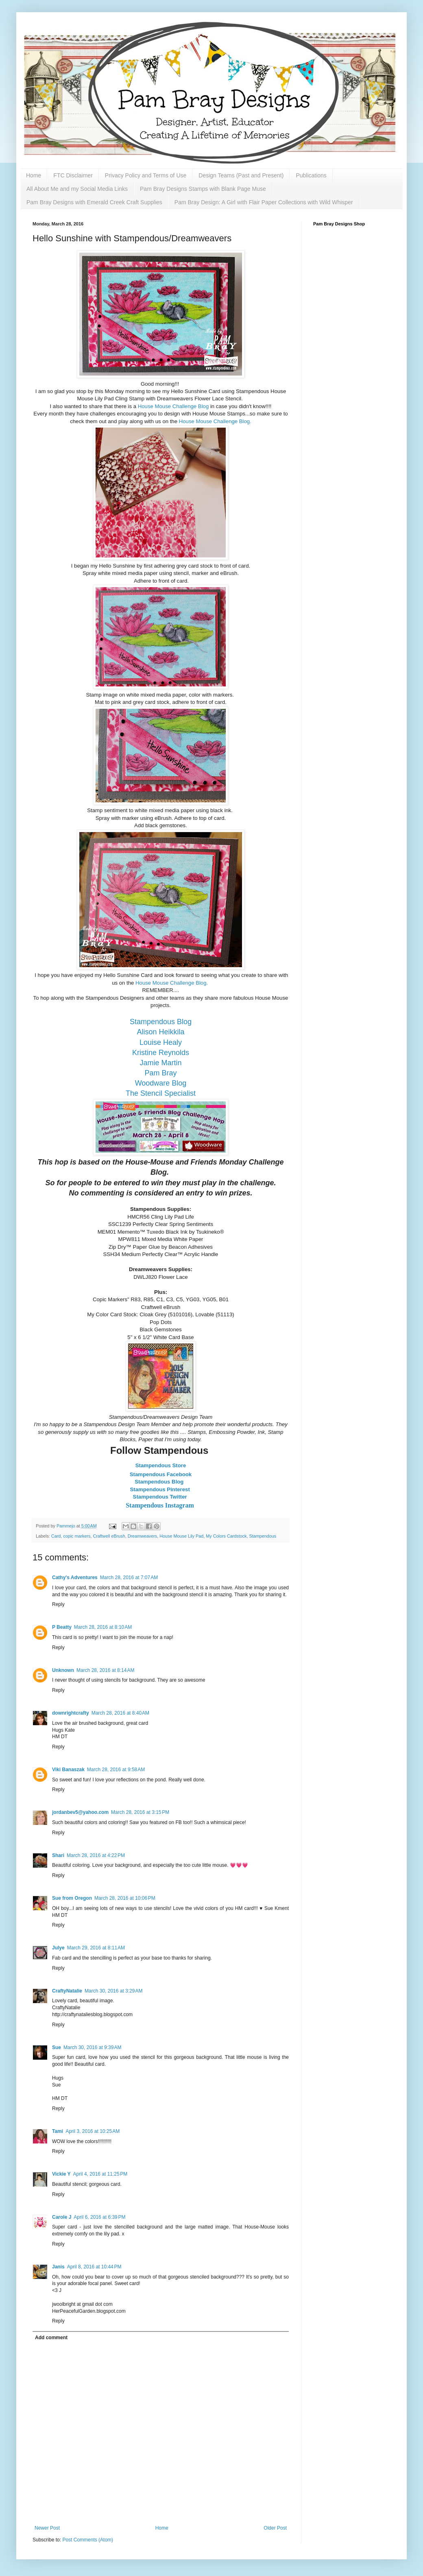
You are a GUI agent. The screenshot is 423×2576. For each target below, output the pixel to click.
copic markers (76, 1536)
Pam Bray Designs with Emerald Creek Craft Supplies (94, 202)
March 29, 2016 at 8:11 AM (96, 1948)
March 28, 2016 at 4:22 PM (96, 1855)
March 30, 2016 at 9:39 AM (92, 2047)
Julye (58, 1948)
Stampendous (263, 1536)
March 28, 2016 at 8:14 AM (105, 1670)
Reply (58, 1604)
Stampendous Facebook (161, 1474)
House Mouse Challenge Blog (174, 406)
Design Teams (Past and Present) (240, 175)
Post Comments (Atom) (87, 2540)
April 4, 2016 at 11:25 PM (100, 2174)
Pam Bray (160, 1073)
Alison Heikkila (160, 1032)
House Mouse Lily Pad (181, 1536)
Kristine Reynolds (160, 1053)
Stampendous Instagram (161, 1505)
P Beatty (62, 1627)
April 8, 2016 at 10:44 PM (94, 2267)
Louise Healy (161, 1042)
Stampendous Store (160, 1465)
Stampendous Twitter (161, 1497)
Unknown (63, 1670)
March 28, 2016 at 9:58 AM (116, 1769)
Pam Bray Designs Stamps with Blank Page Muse (203, 189)
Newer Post (47, 2528)
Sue (56, 2047)
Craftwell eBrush (109, 1536)
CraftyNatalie (67, 1991)
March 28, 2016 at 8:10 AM (103, 1627)
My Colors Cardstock (226, 1536)
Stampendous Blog (161, 1022)
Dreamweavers (142, 1536)
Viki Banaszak (68, 1769)
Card (56, 1536)
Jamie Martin (160, 1063)
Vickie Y (61, 2174)
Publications (311, 175)
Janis (58, 2267)
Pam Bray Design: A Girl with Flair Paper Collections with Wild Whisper (263, 202)
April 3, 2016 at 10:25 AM (92, 2131)
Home (33, 175)
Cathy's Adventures (75, 1577)
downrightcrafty (70, 1713)
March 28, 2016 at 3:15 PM (140, 1812)
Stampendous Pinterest (161, 1489)
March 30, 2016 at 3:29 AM (113, 1991)
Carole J (61, 2217)
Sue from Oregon (72, 1898)
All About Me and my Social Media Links (77, 189)
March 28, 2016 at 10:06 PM (124, 1898)
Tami (57, 2131)
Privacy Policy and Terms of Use (145, 175)
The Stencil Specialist (161, 1093)
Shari (58, 1855)
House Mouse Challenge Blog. (215, 421)
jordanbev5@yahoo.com (80, 1812)
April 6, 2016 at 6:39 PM (99, 2217)
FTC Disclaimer (72, 175)
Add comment (51, 2337)
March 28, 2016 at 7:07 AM (129, 1577)
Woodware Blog (161, 1083)
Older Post (275, 2528)
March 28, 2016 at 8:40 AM (120, 1713)
